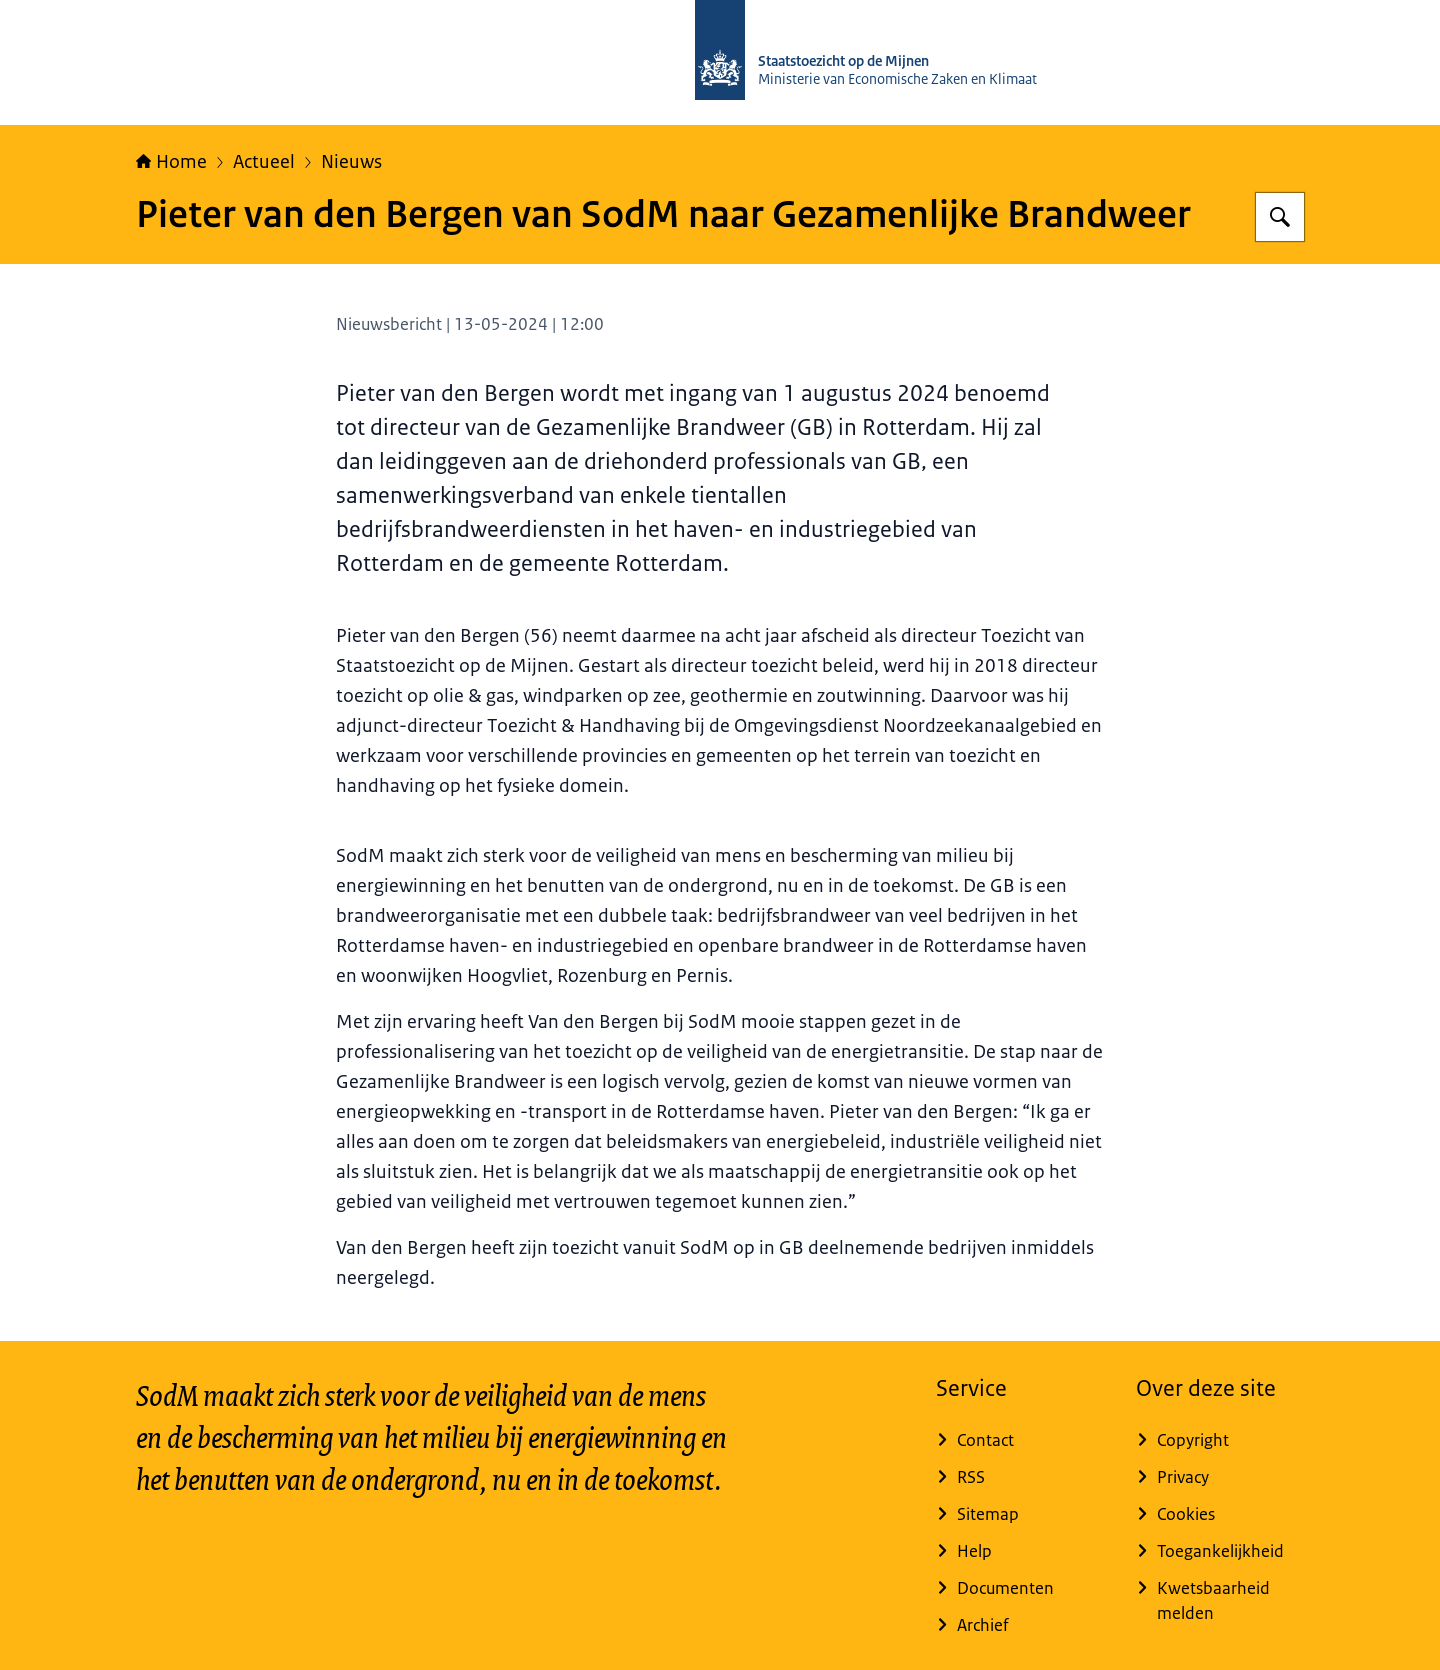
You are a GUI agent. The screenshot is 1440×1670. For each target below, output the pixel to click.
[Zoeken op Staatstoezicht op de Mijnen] (1280, 217)
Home (171, 162)
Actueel (264, 162)
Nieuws (351, 162)
